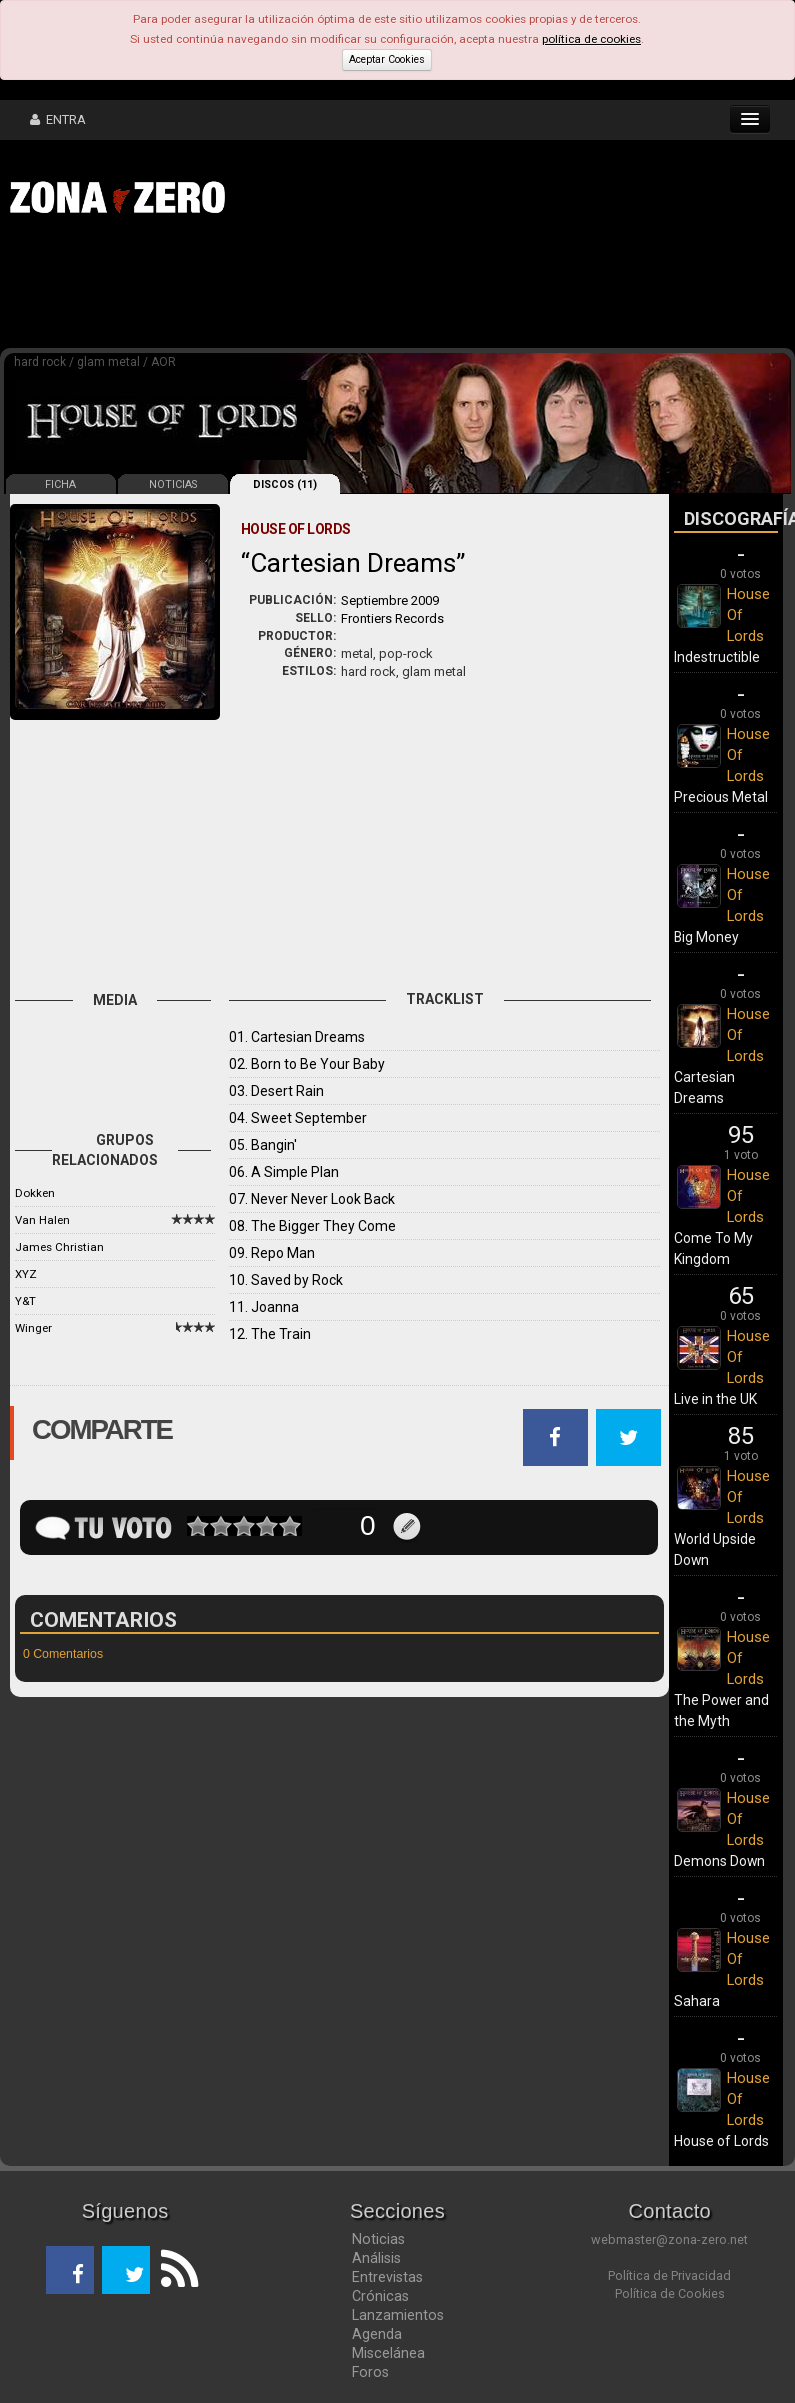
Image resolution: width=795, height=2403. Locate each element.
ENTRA (58, 119)
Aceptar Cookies (387, 59)
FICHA (60, 484)
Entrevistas (387, 2277)
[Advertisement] (310, 288)
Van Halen (42, 1220)
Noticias (378, 2239)
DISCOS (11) (285, 484)
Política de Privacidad (669, 2275)
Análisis (376, 2258)
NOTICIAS (173, 484)
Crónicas (380, 2296)
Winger (33, 1328)
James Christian (59, 1247)
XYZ (26, 1274)
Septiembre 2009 (390, 600)
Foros (370, 2372)
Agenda (377, 2334)
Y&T (25, 1301)
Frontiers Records (392, 618)
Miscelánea (388, 2353)
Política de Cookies (670, 2293)
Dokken (35, 1193)
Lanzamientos (398, 2315)
